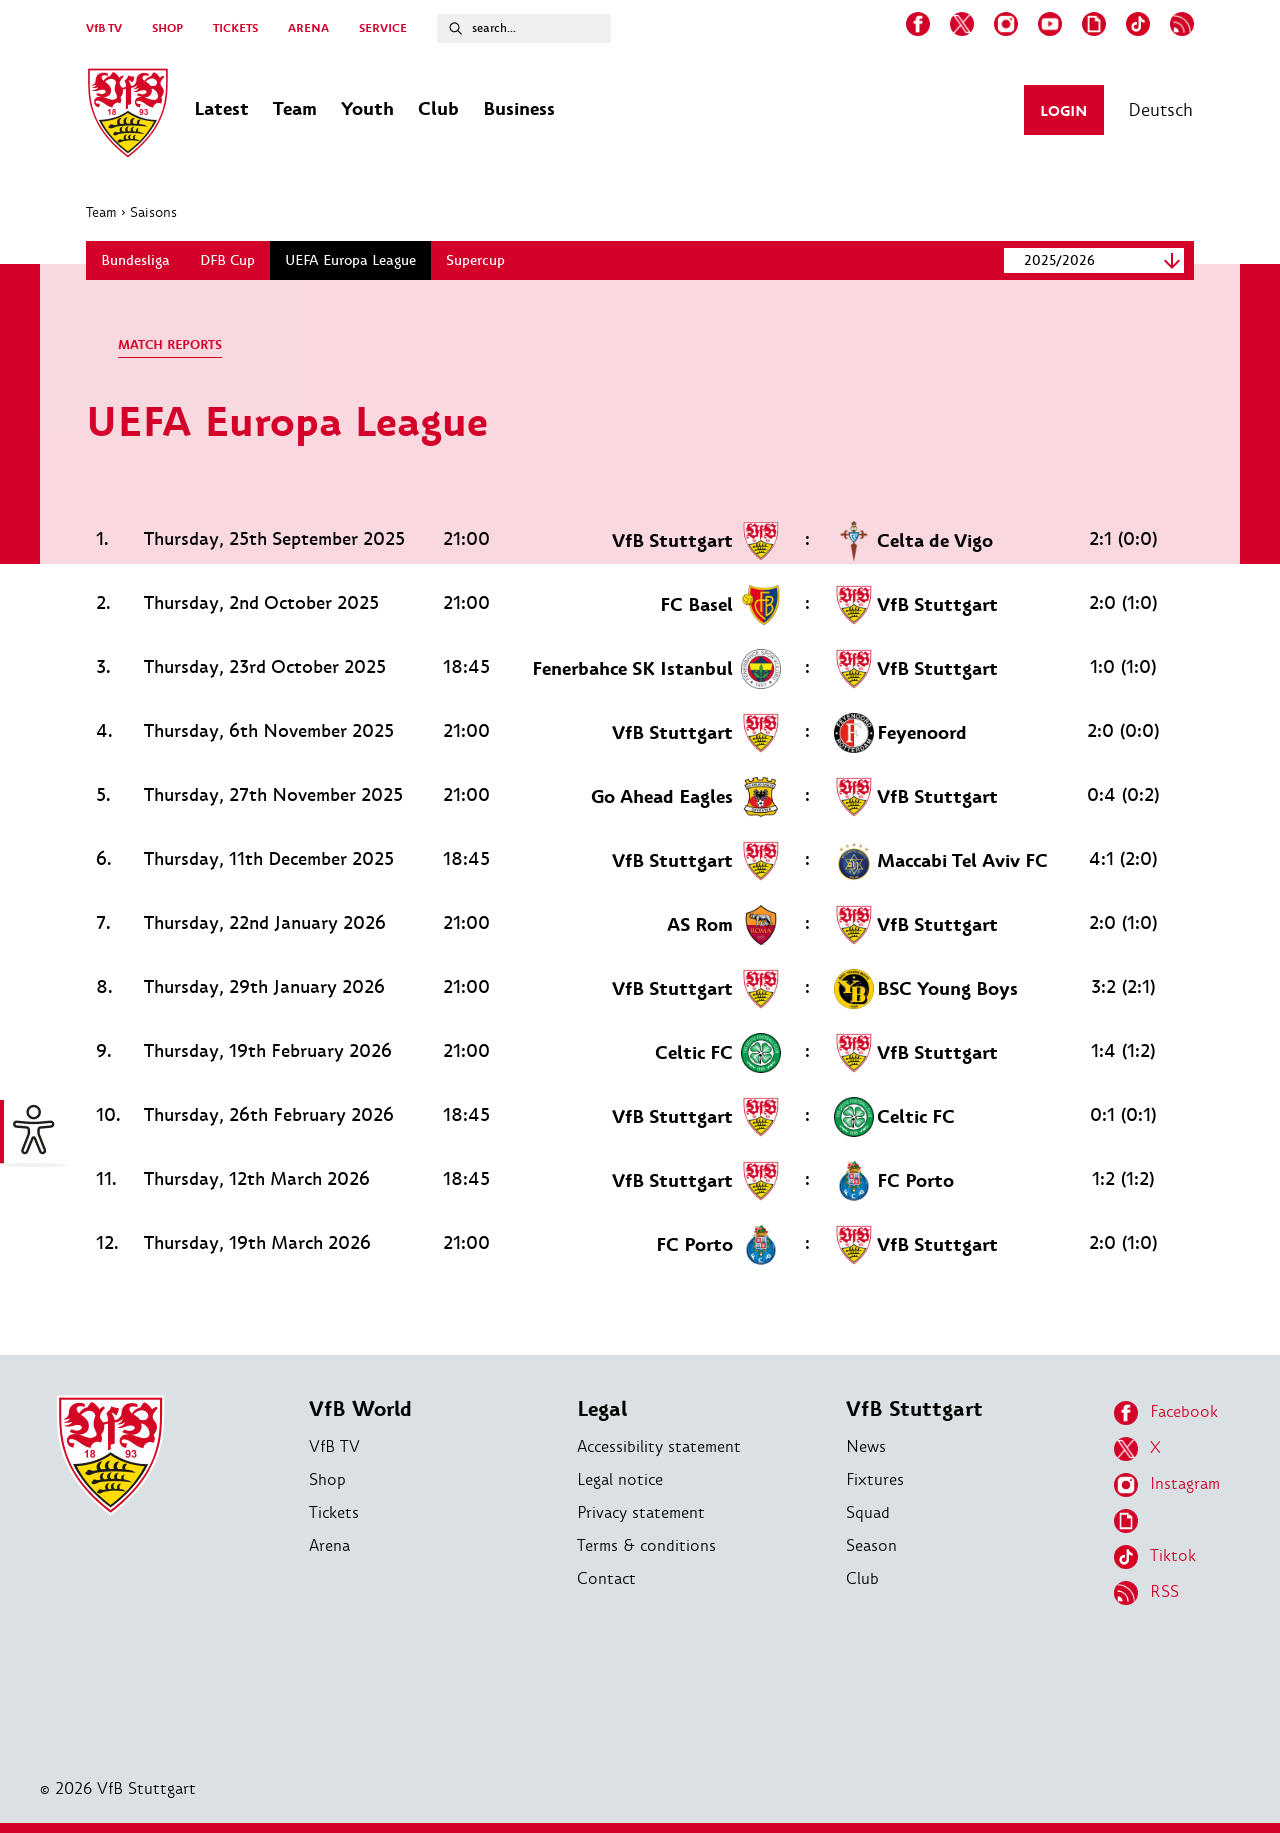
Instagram (1167, 1485)
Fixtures (875, 1479)
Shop (327, 1479)
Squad (868, 1512)
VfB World (360, 1409)
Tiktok (1155, 1557)
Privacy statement (641, 1512)
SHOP (167, 28)
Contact (606, 1578)
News (866, 1446)
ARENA (308, 28)
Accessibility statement (659, 1446)
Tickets (334, 1512)
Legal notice (620, 1479)
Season (871, 1545)
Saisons (153, 212)
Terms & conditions (646, 1545)
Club (862, 1578)
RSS (1146, 1593)
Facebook (1166, 1413)
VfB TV (104, 28)
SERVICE (383, 28)
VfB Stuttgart (914, 1409)
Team (101, 212)
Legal (602, 1409)
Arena (329, 1545)
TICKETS (235, 28)
